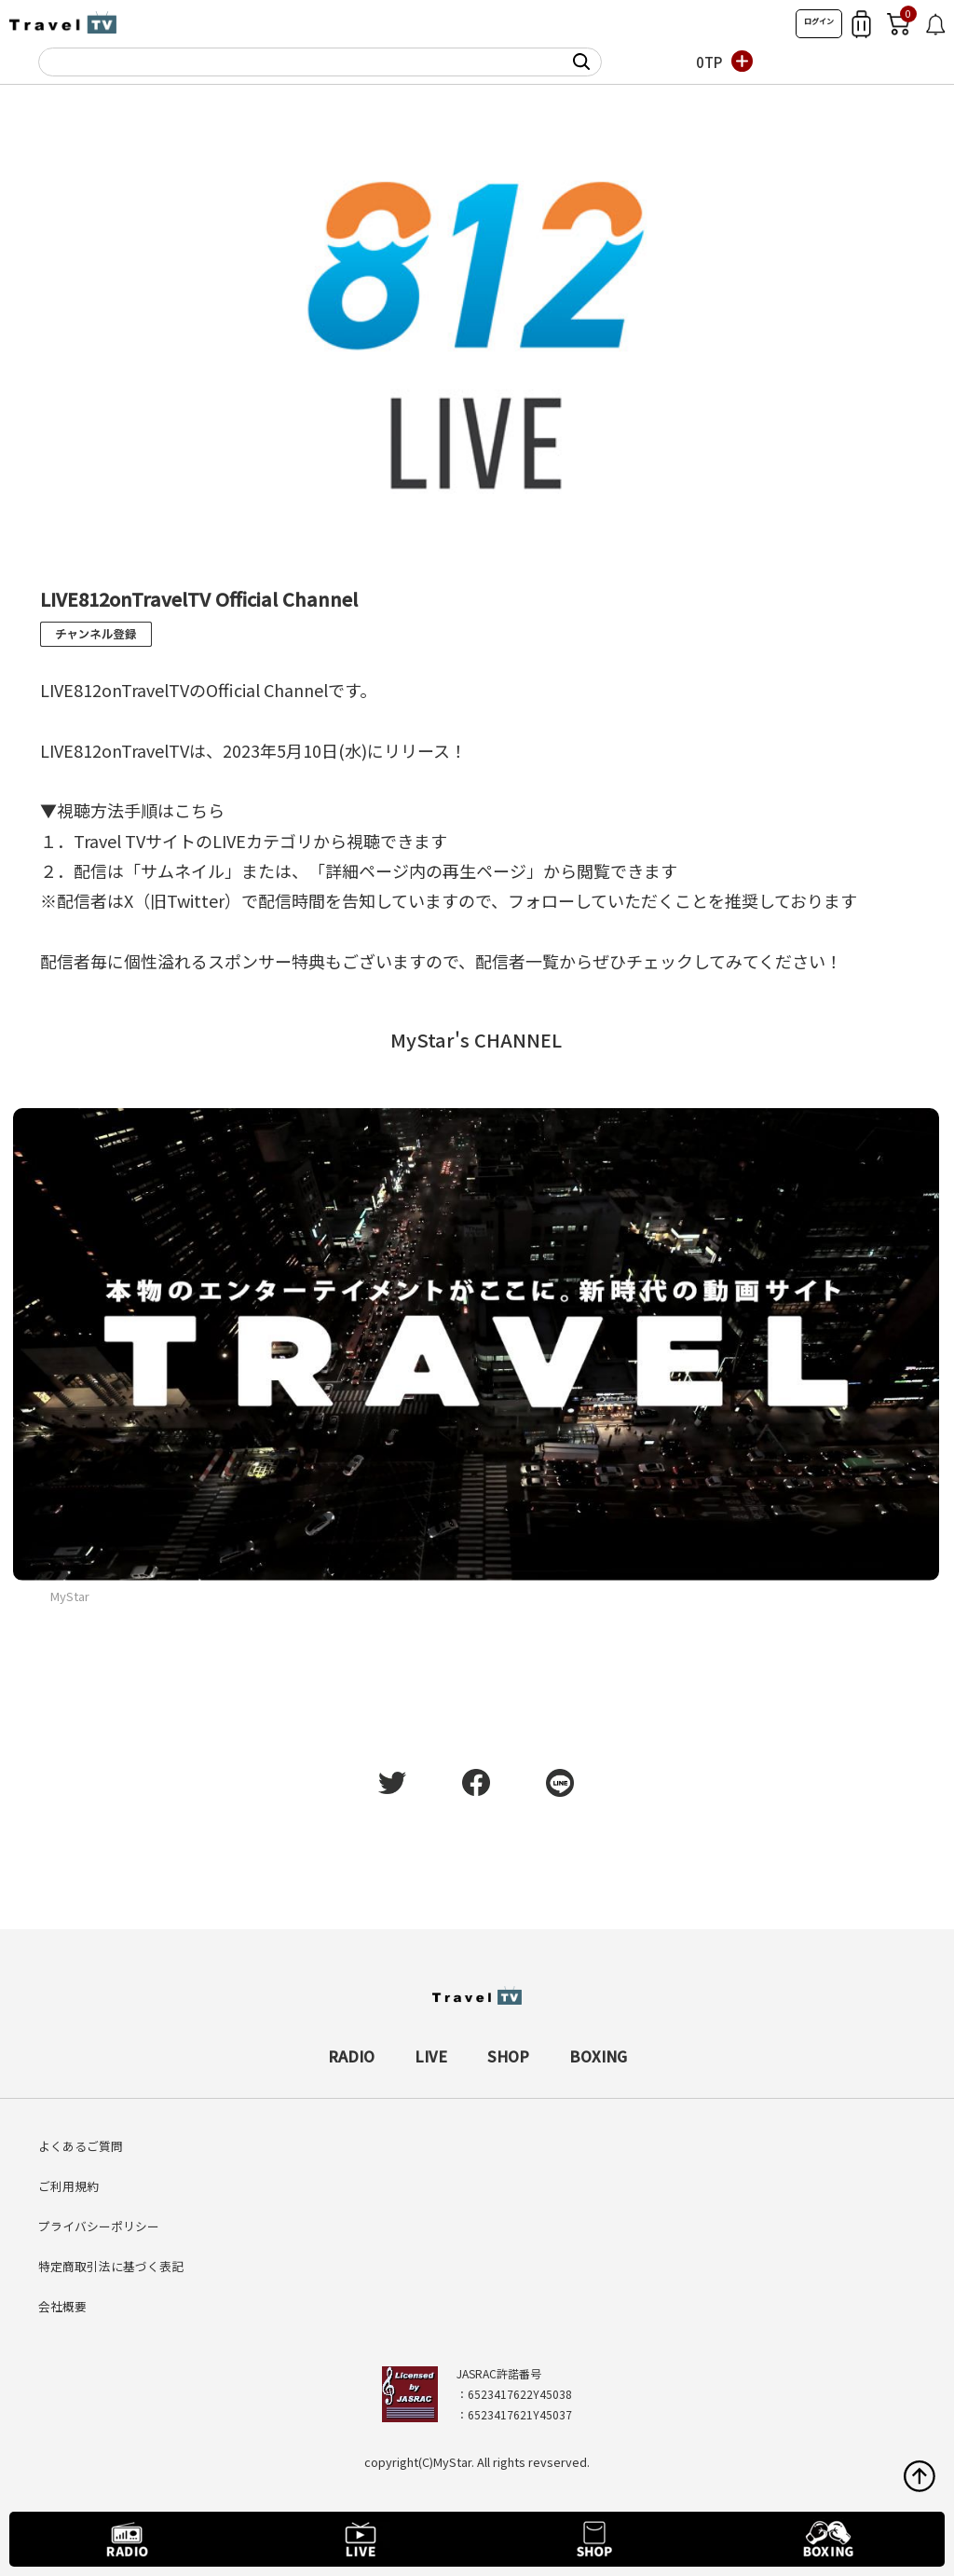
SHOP (508, 2056)
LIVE (431, 2056)
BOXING (598, 2056)
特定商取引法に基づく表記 (111, 2266)
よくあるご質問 (80, 2146)
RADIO (351, 2056)
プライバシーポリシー (98, 2226)
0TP (709, 62)
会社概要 (62, 2306)
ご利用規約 (68, 2186)
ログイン (819, 21)
